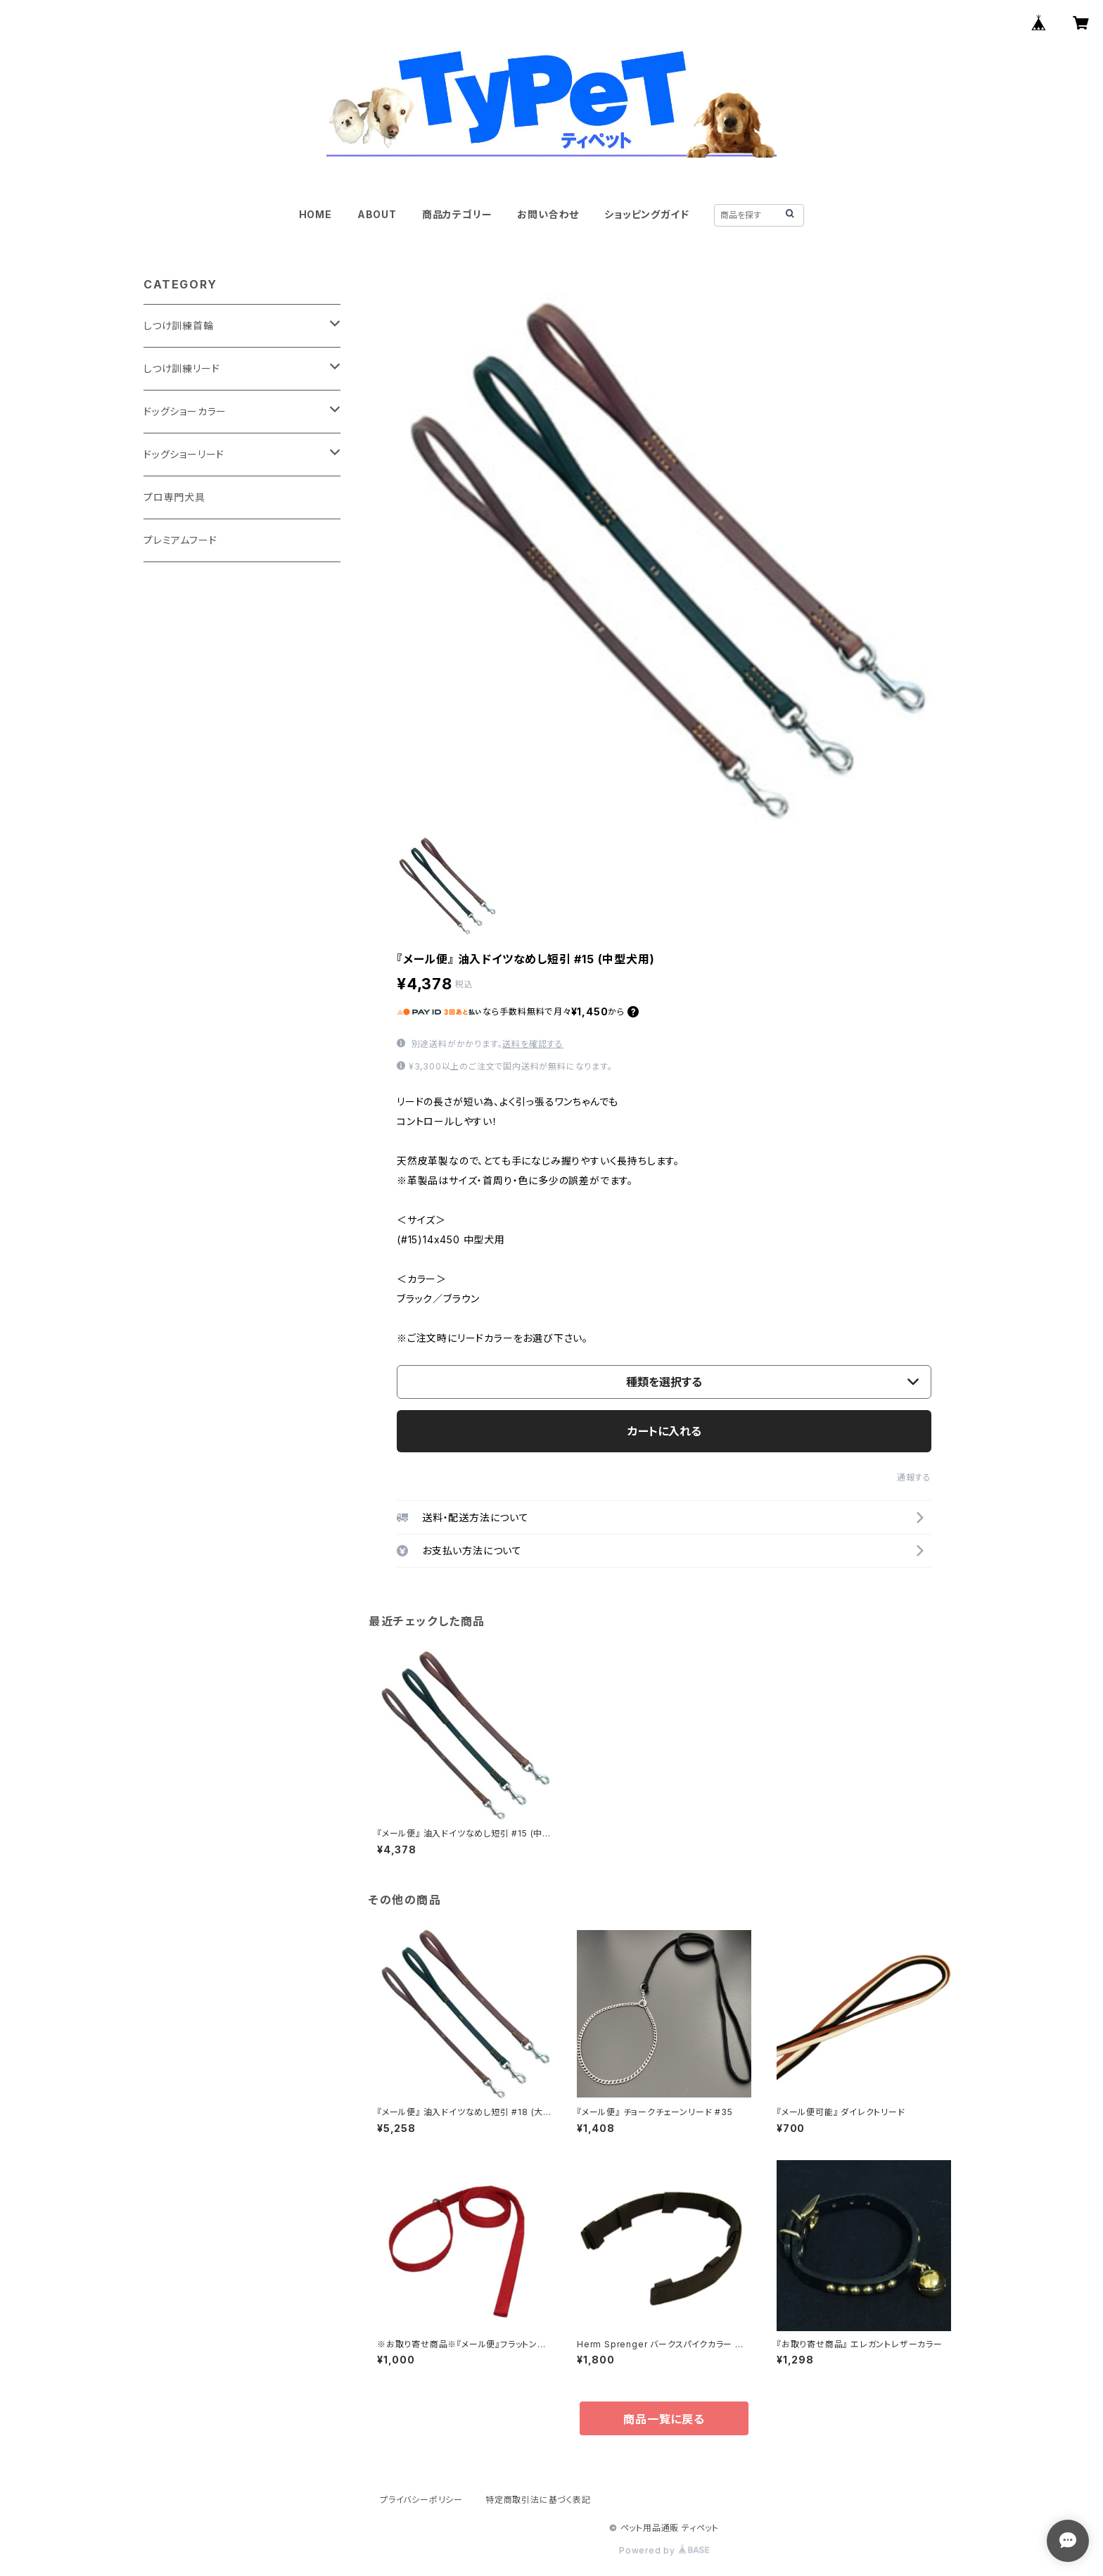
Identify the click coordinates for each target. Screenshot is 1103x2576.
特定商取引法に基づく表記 (538, 2499)
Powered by (664, 2550)
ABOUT (377, 214)
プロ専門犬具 (174, 497)
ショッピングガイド (646, 214)
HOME (315, 214)
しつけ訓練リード (181, 368)
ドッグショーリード (184, 454)
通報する (914, 1477)
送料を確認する (532, 1044)
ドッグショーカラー (185, 411)
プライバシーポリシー (421, 2499)
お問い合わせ (548, 214)
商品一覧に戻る (664, 2419)
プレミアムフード (180, 540)
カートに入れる (664, 1431)
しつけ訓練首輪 (179, 325)
